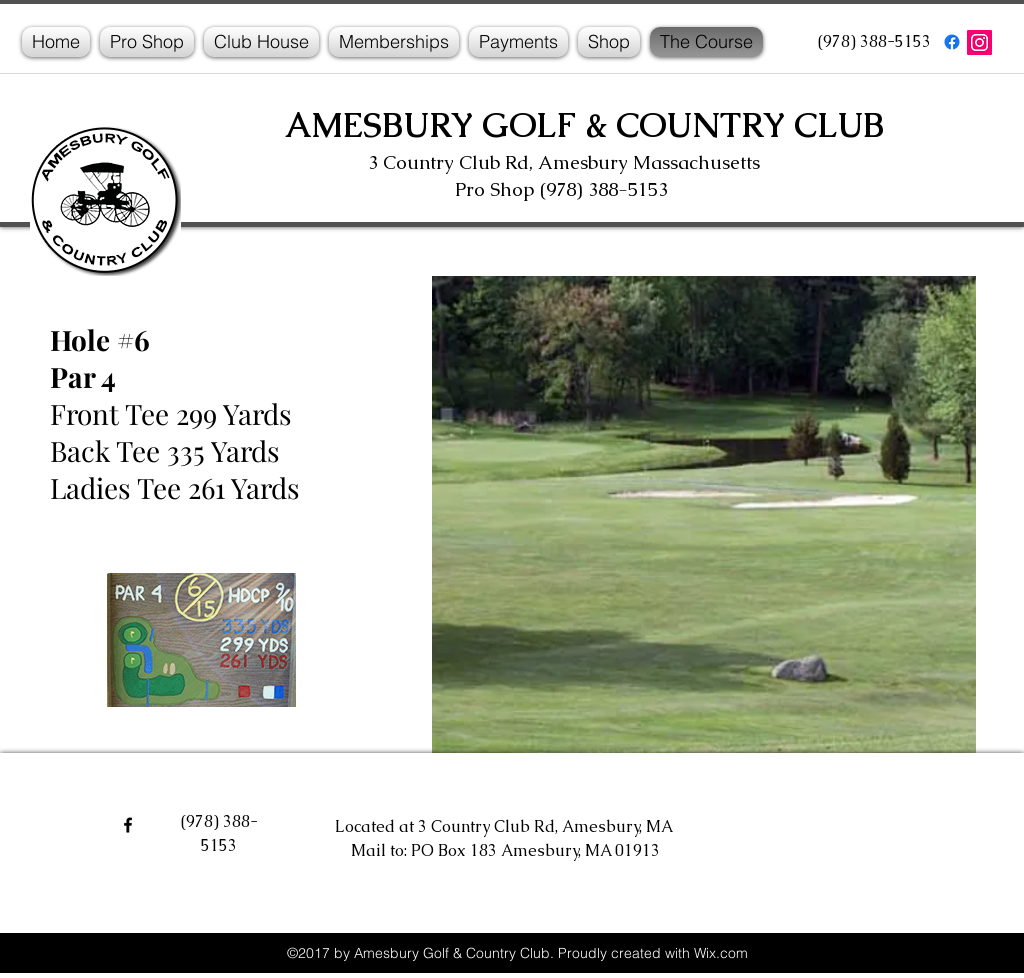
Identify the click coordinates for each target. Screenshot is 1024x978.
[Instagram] (979, 42)
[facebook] (952, 42)
